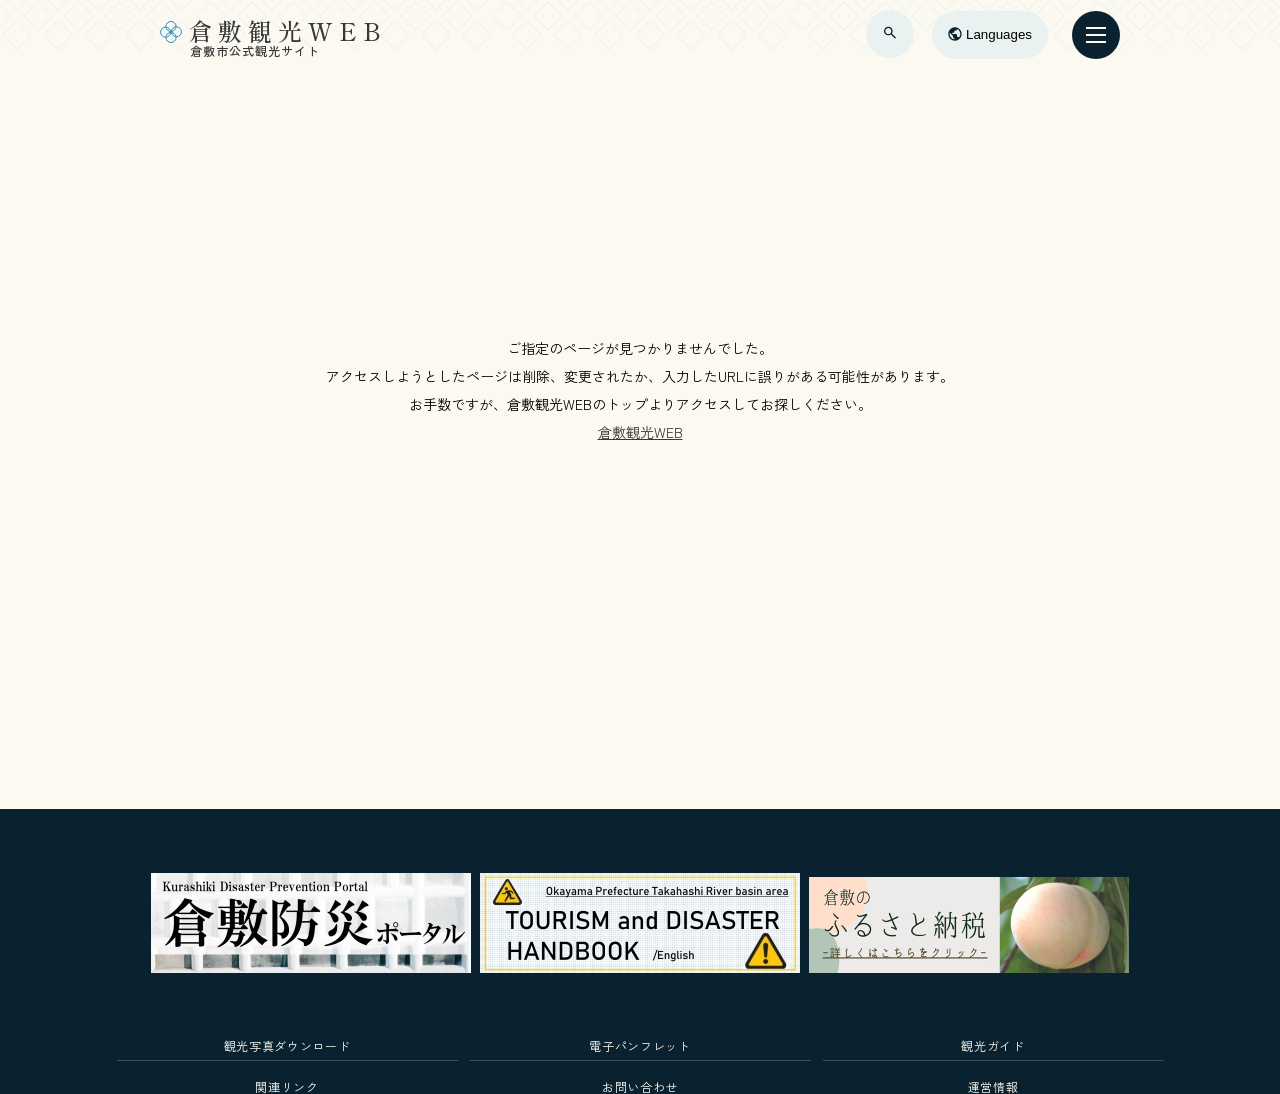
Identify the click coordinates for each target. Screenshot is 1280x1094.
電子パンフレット (639, 1045)
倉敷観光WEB (640, 432)
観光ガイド (992, 1045)
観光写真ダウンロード (287, 1045)
